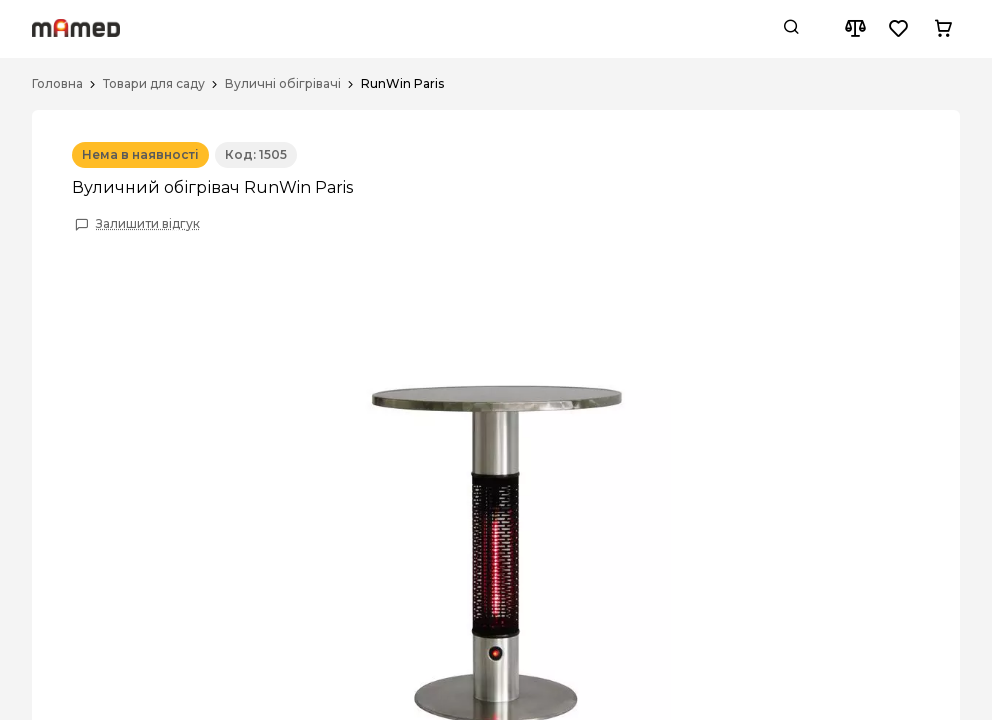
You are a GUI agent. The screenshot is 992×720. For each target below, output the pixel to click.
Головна (57, 84)
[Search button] (791, 29)
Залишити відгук (148, 224)
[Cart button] (943, 29)
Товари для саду (154, 84)
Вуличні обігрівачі (283, 84)
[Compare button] (855, 29)
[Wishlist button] (899, 29)
